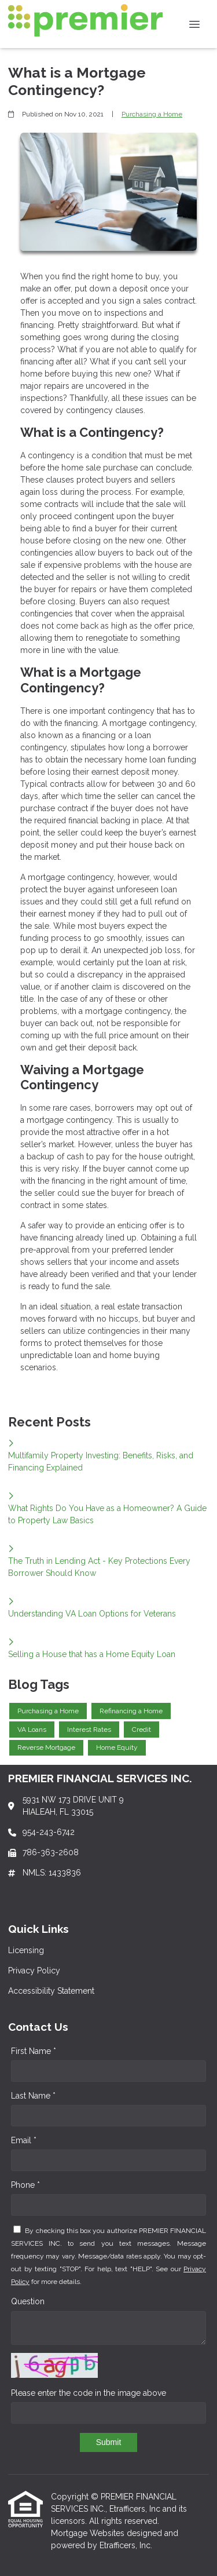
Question (28, 2301)
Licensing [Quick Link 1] (26, 1950)
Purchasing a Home (152, 114)
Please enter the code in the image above (88, 2393)
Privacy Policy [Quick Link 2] (34, 1970)
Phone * (25, 2185)
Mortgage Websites (89, 2533)
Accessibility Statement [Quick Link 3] (51, 1990)
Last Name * (33, 2095)
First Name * (33, 2051)
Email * (23, 2140)
